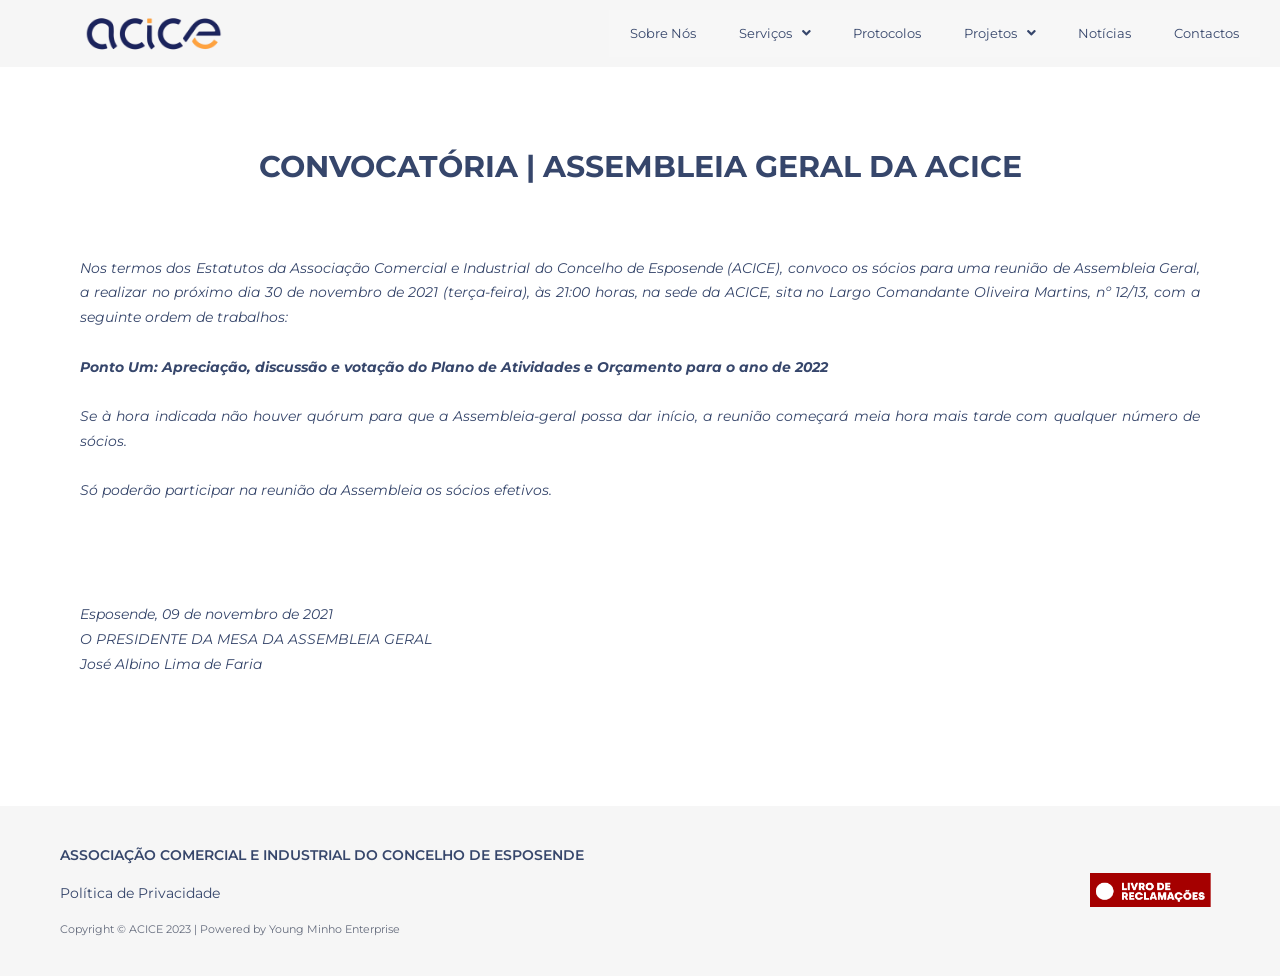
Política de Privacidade (140, 893)
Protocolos (882, 33)
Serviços (768, 33)
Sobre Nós (655, 33)
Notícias (1102, 33)
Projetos (996, 33)
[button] (768, 33)
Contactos (1205, 33)
